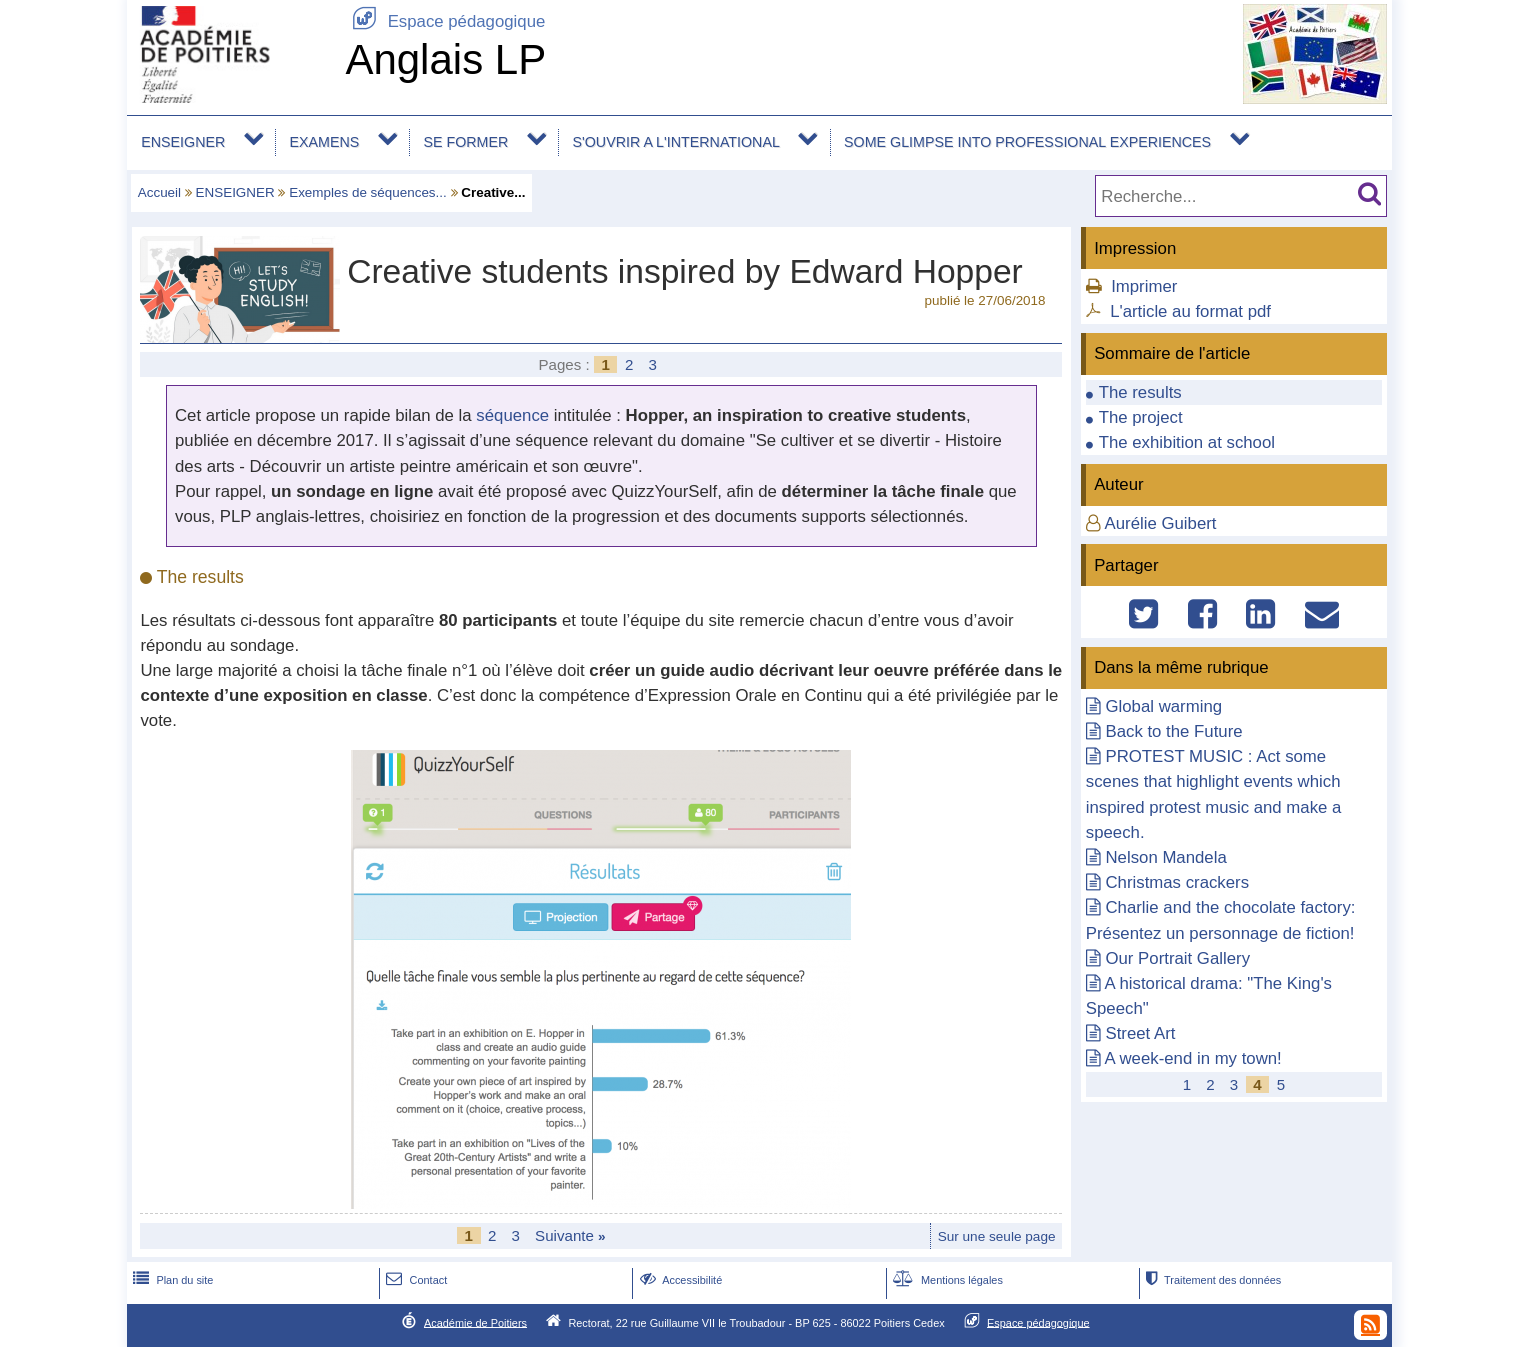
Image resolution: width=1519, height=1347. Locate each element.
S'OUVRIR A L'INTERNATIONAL (676, 142)
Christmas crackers (1177, 882)
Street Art (1140, 1033)
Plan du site (171, 1280)
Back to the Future (1173, 731)
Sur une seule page (997, 1236)
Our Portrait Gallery (1177, 958)
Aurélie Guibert (1161, 523)
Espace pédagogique (445, 21)
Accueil (159, 192)
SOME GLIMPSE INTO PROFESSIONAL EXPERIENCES (1027, 142)
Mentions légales (946, 1280)
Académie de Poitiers (475, 1322)
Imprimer (1144, 286)
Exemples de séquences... (368, 192)
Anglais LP (445, 59)
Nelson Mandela (1165, 857)
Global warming (1163, 706)
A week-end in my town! (1193, 1058)
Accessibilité (679, 1280)
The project (1141, 417)
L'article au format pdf (1190, 311)
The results (1140, 392)
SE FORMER (466, 142)
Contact (414, 1280)
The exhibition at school (1187, 442)
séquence (512, 415)
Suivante (570, 1235)
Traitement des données (1211, 1280)
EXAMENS (325, 142)
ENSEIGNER (183, 142)
